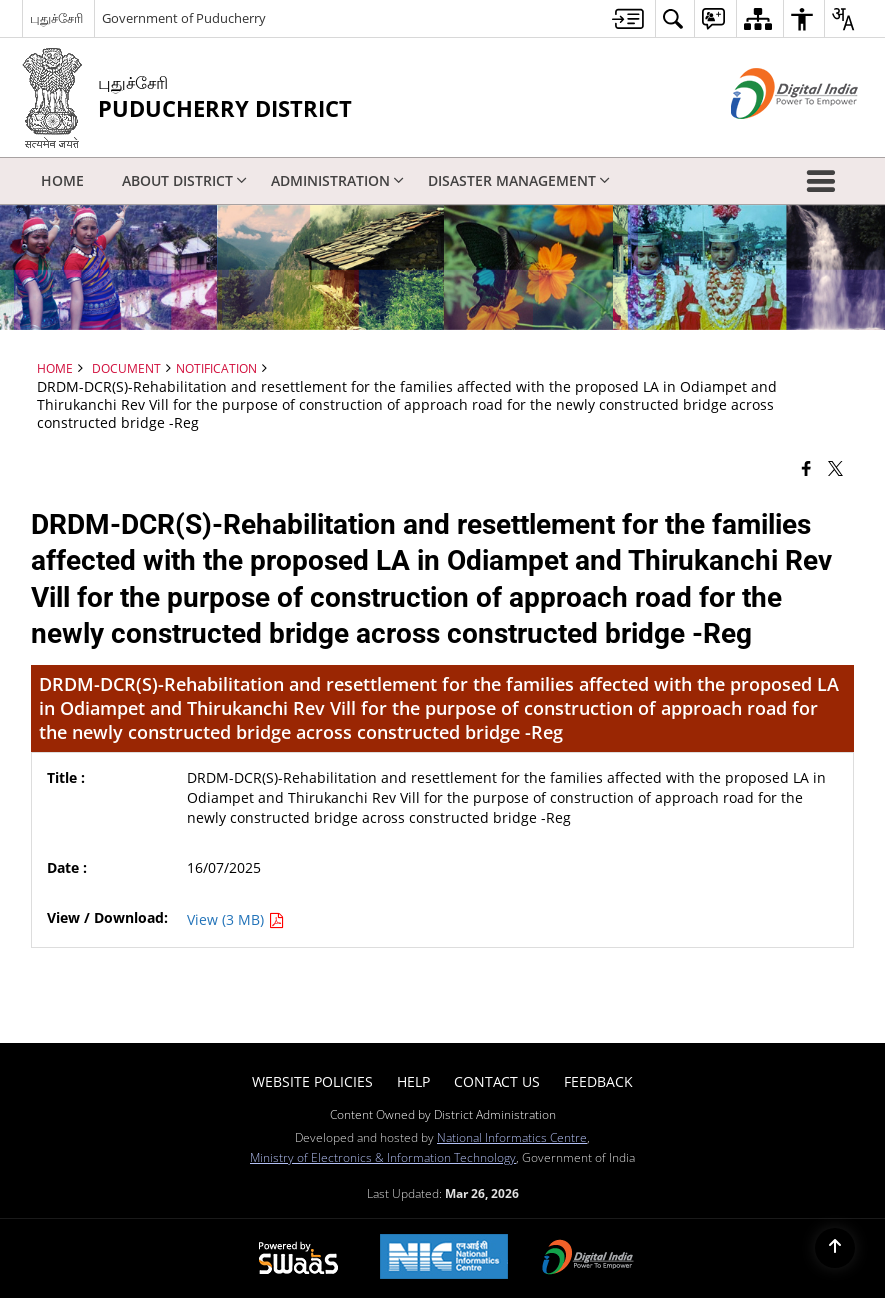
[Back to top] (835, 1248)
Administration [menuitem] (337, 180)
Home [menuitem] (62, 180)
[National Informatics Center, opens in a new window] (444, 1258)
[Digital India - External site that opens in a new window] (769, 135)
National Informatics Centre (512, 1137)
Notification (216, 368)
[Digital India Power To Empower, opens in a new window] (588, 1259)
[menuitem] (628, 18)
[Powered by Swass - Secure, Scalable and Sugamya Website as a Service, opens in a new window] (298, 1259)
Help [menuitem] (413, 1081)
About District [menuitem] (184, 180)
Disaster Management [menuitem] (519, 180)
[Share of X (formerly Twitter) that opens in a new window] (835, 468)
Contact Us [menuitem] (497, 1081)
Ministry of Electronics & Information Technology (383, 1157)
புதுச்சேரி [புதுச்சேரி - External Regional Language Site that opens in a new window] (56, 18)
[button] (825, 181)
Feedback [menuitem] (598, 1081)
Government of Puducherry (184, 18)
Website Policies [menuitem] (312, 1081)
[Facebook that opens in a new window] (806, 468)
